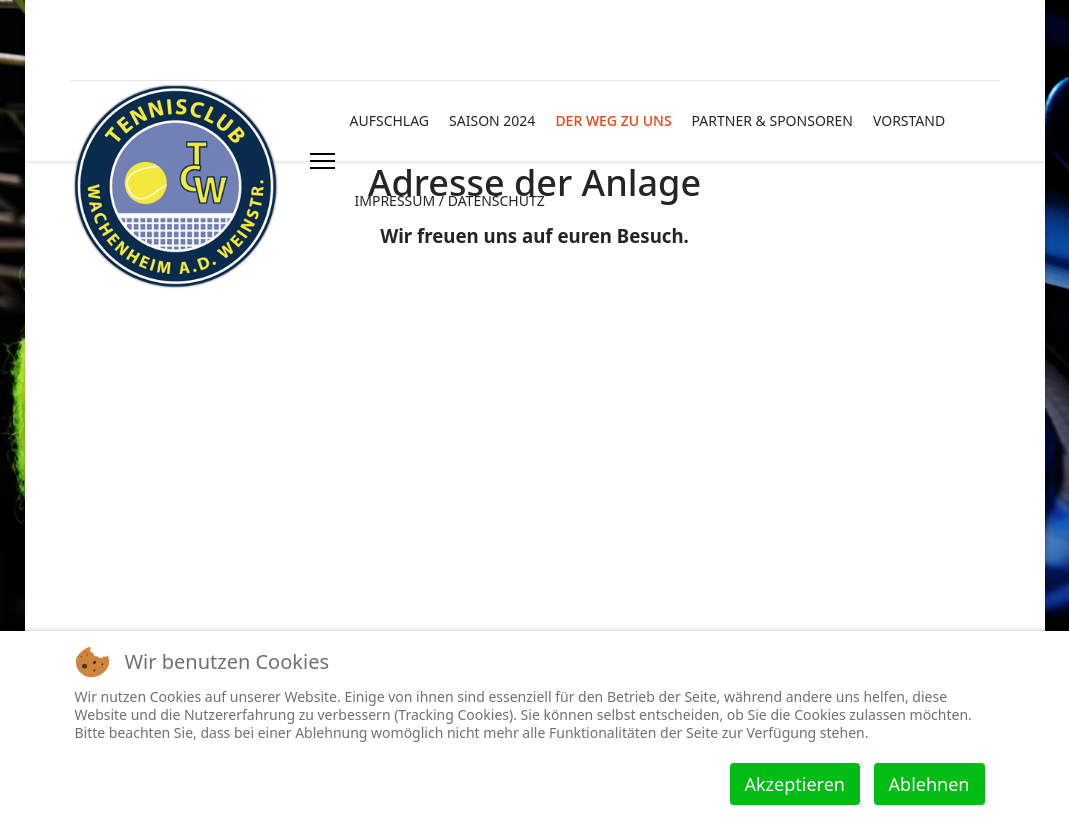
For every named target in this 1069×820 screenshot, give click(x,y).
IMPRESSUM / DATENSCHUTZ (450, 200)
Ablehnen (929, 784)
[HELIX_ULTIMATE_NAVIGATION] (322, 161)
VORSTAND (909, 120)
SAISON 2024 (492, 120)
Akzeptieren (795, 784)
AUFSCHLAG (390, 120)
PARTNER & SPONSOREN (772, 120)
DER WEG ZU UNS (613, 120)
